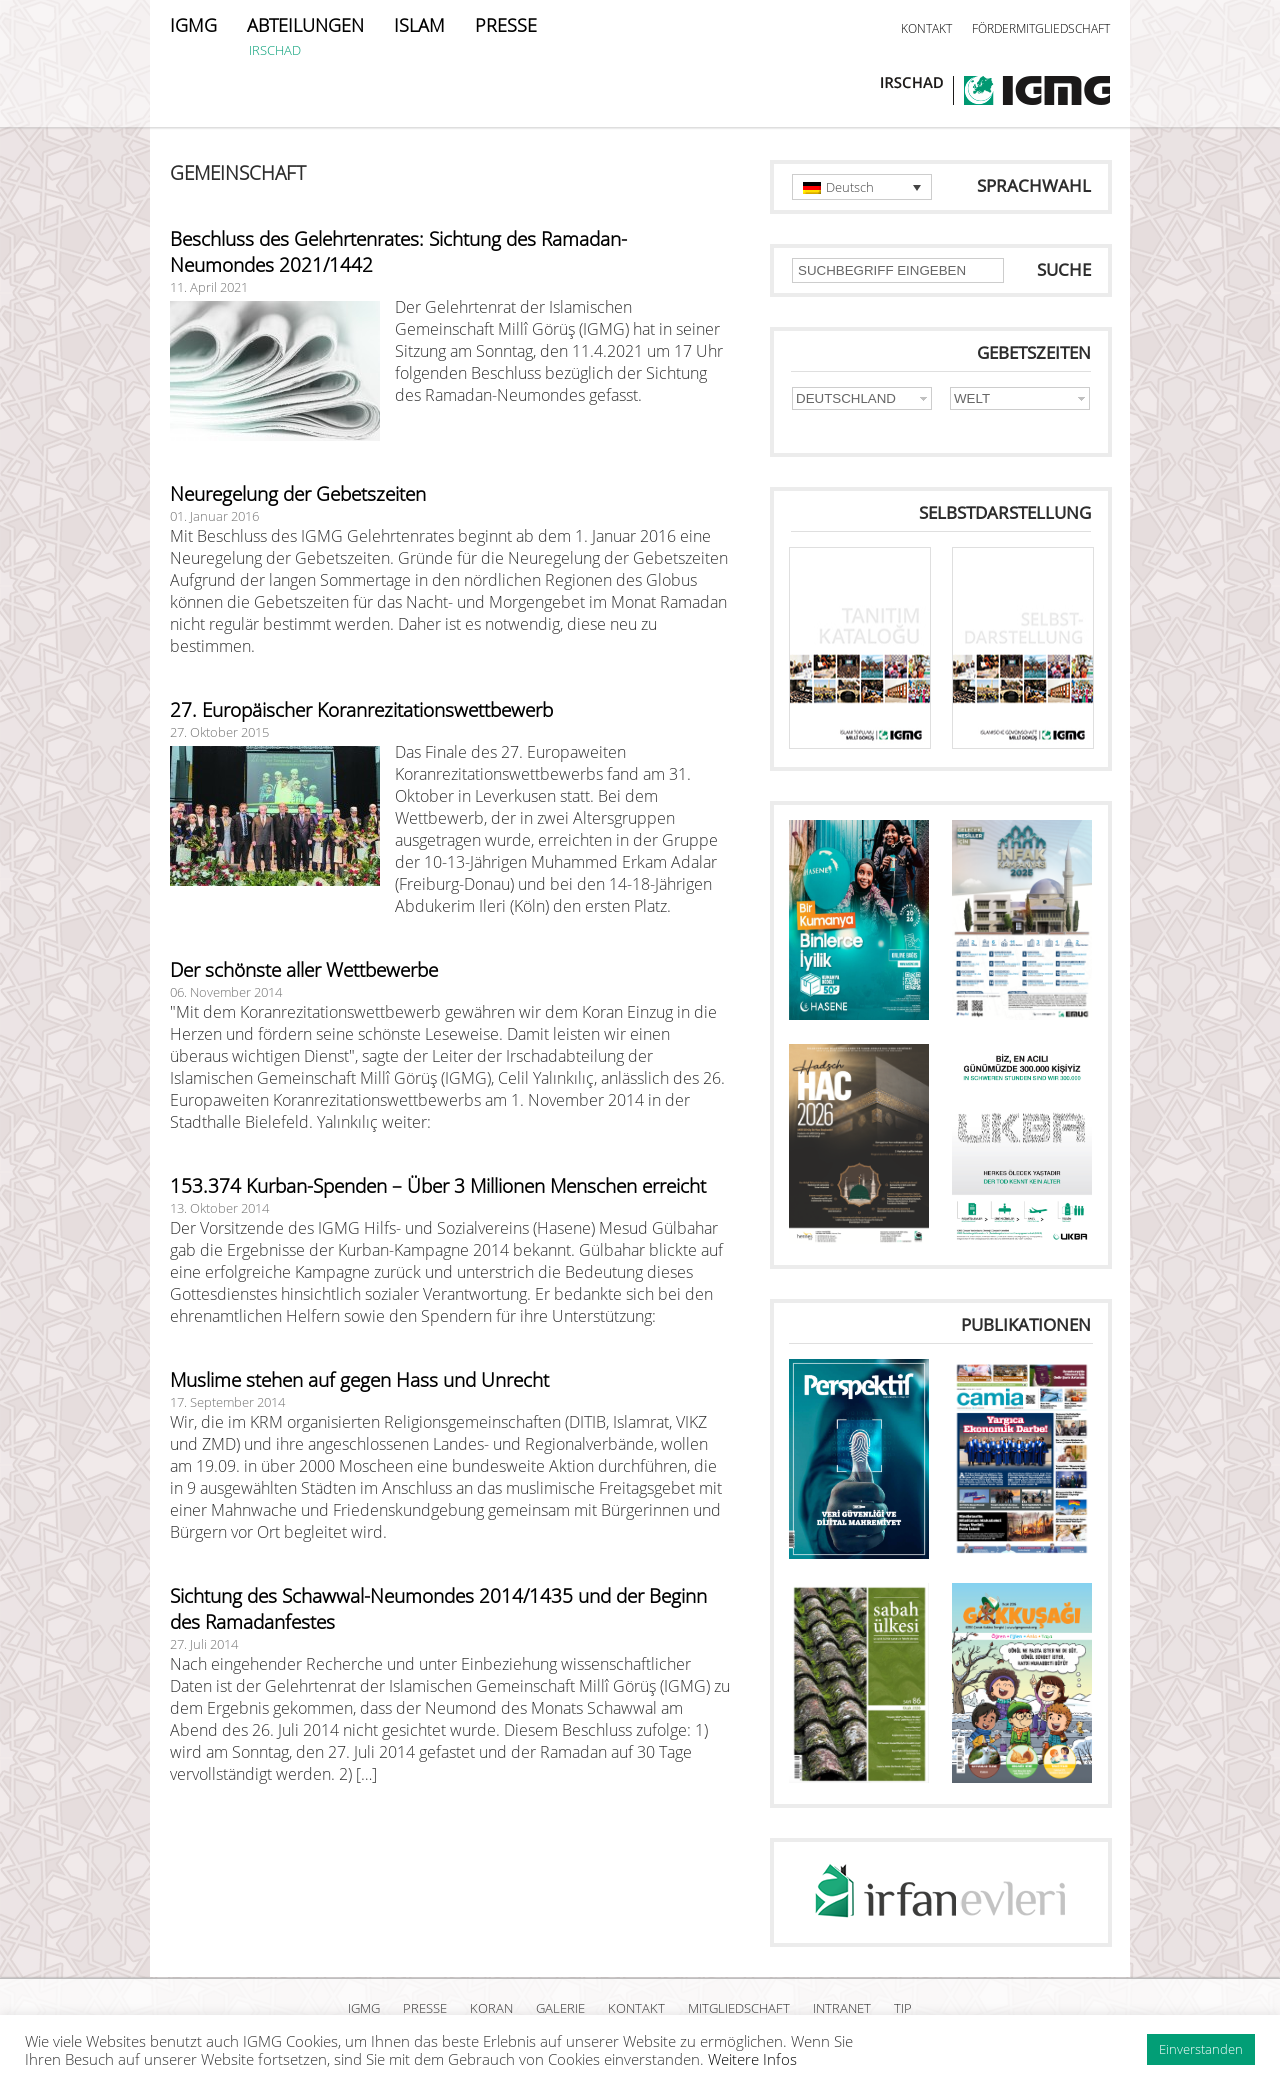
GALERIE (560, 2008)
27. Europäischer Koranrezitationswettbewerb (361, 710)
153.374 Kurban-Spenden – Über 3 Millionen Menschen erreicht (438, 1186)
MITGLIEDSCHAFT (739, 2008)
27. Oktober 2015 (219, 732)
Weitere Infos (752, 2059)
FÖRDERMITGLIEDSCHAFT (1041, 28)
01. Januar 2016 (214, 516)
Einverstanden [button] (1201, 2049)
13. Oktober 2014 (219, 1208)
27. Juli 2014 (204, 1644)
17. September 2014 (227, 1402)
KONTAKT (926, 28)
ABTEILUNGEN (305, 25)
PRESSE (506, 25)
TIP (903, 2008)
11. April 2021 (209, 287)
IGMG (193, 25)
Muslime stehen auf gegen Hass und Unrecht (359, 1380)
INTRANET (842, 2008)
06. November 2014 (226, 992)
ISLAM (419, 25)
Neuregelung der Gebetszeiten (298, 494)
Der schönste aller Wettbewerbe (304, 970)
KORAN (491, 2008)
